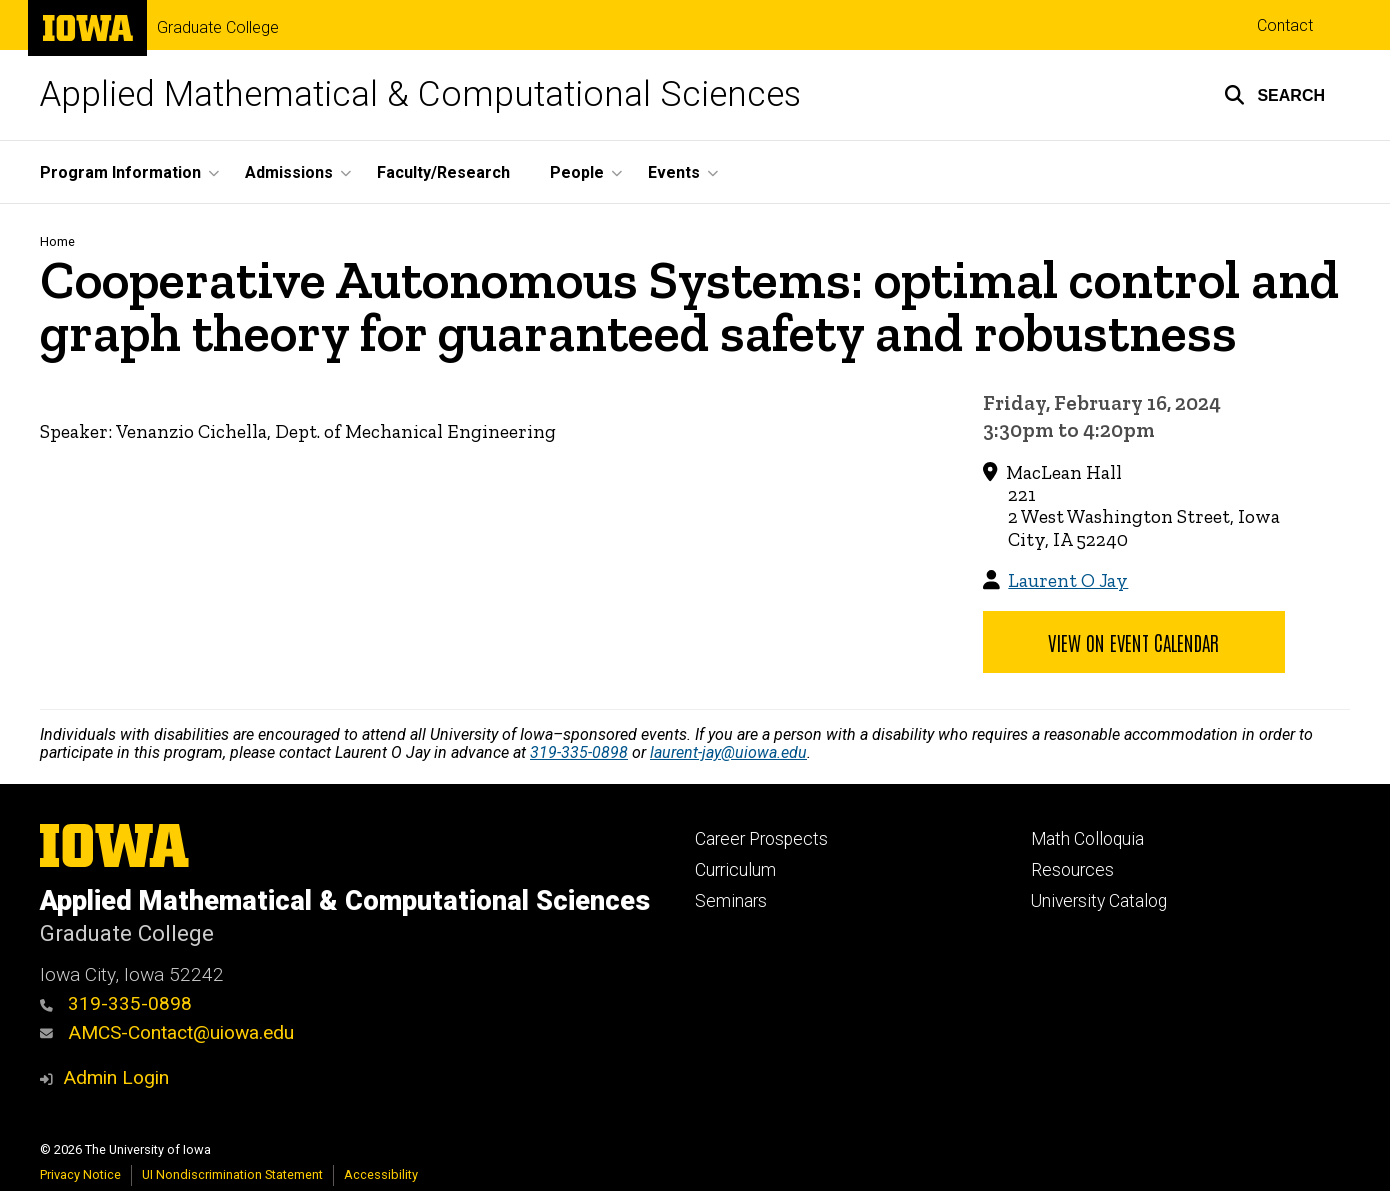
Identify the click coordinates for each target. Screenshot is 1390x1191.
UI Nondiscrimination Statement (232, 1174)
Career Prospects (761, 839)
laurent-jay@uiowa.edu (728, 752)
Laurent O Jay (1068, 580)
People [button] (577, 172)
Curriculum (735, 870)
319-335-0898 (579, 752)
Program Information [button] (120, 172)
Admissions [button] (289, 172)
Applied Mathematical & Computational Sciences (420, 94)
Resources (1072, 870)
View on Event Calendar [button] (1133, 642)
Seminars (731, 901)
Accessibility (381, 1174)
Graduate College (218, 28)
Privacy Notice (80, 1174)
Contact (1285, 25)
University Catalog (1099, 901)
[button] (1274, 95)
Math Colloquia (1087, 839)
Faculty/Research (443, 172)
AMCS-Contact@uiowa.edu (167, 1032)
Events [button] (674, 172)
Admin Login (116, 1077)
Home (57, 241)
